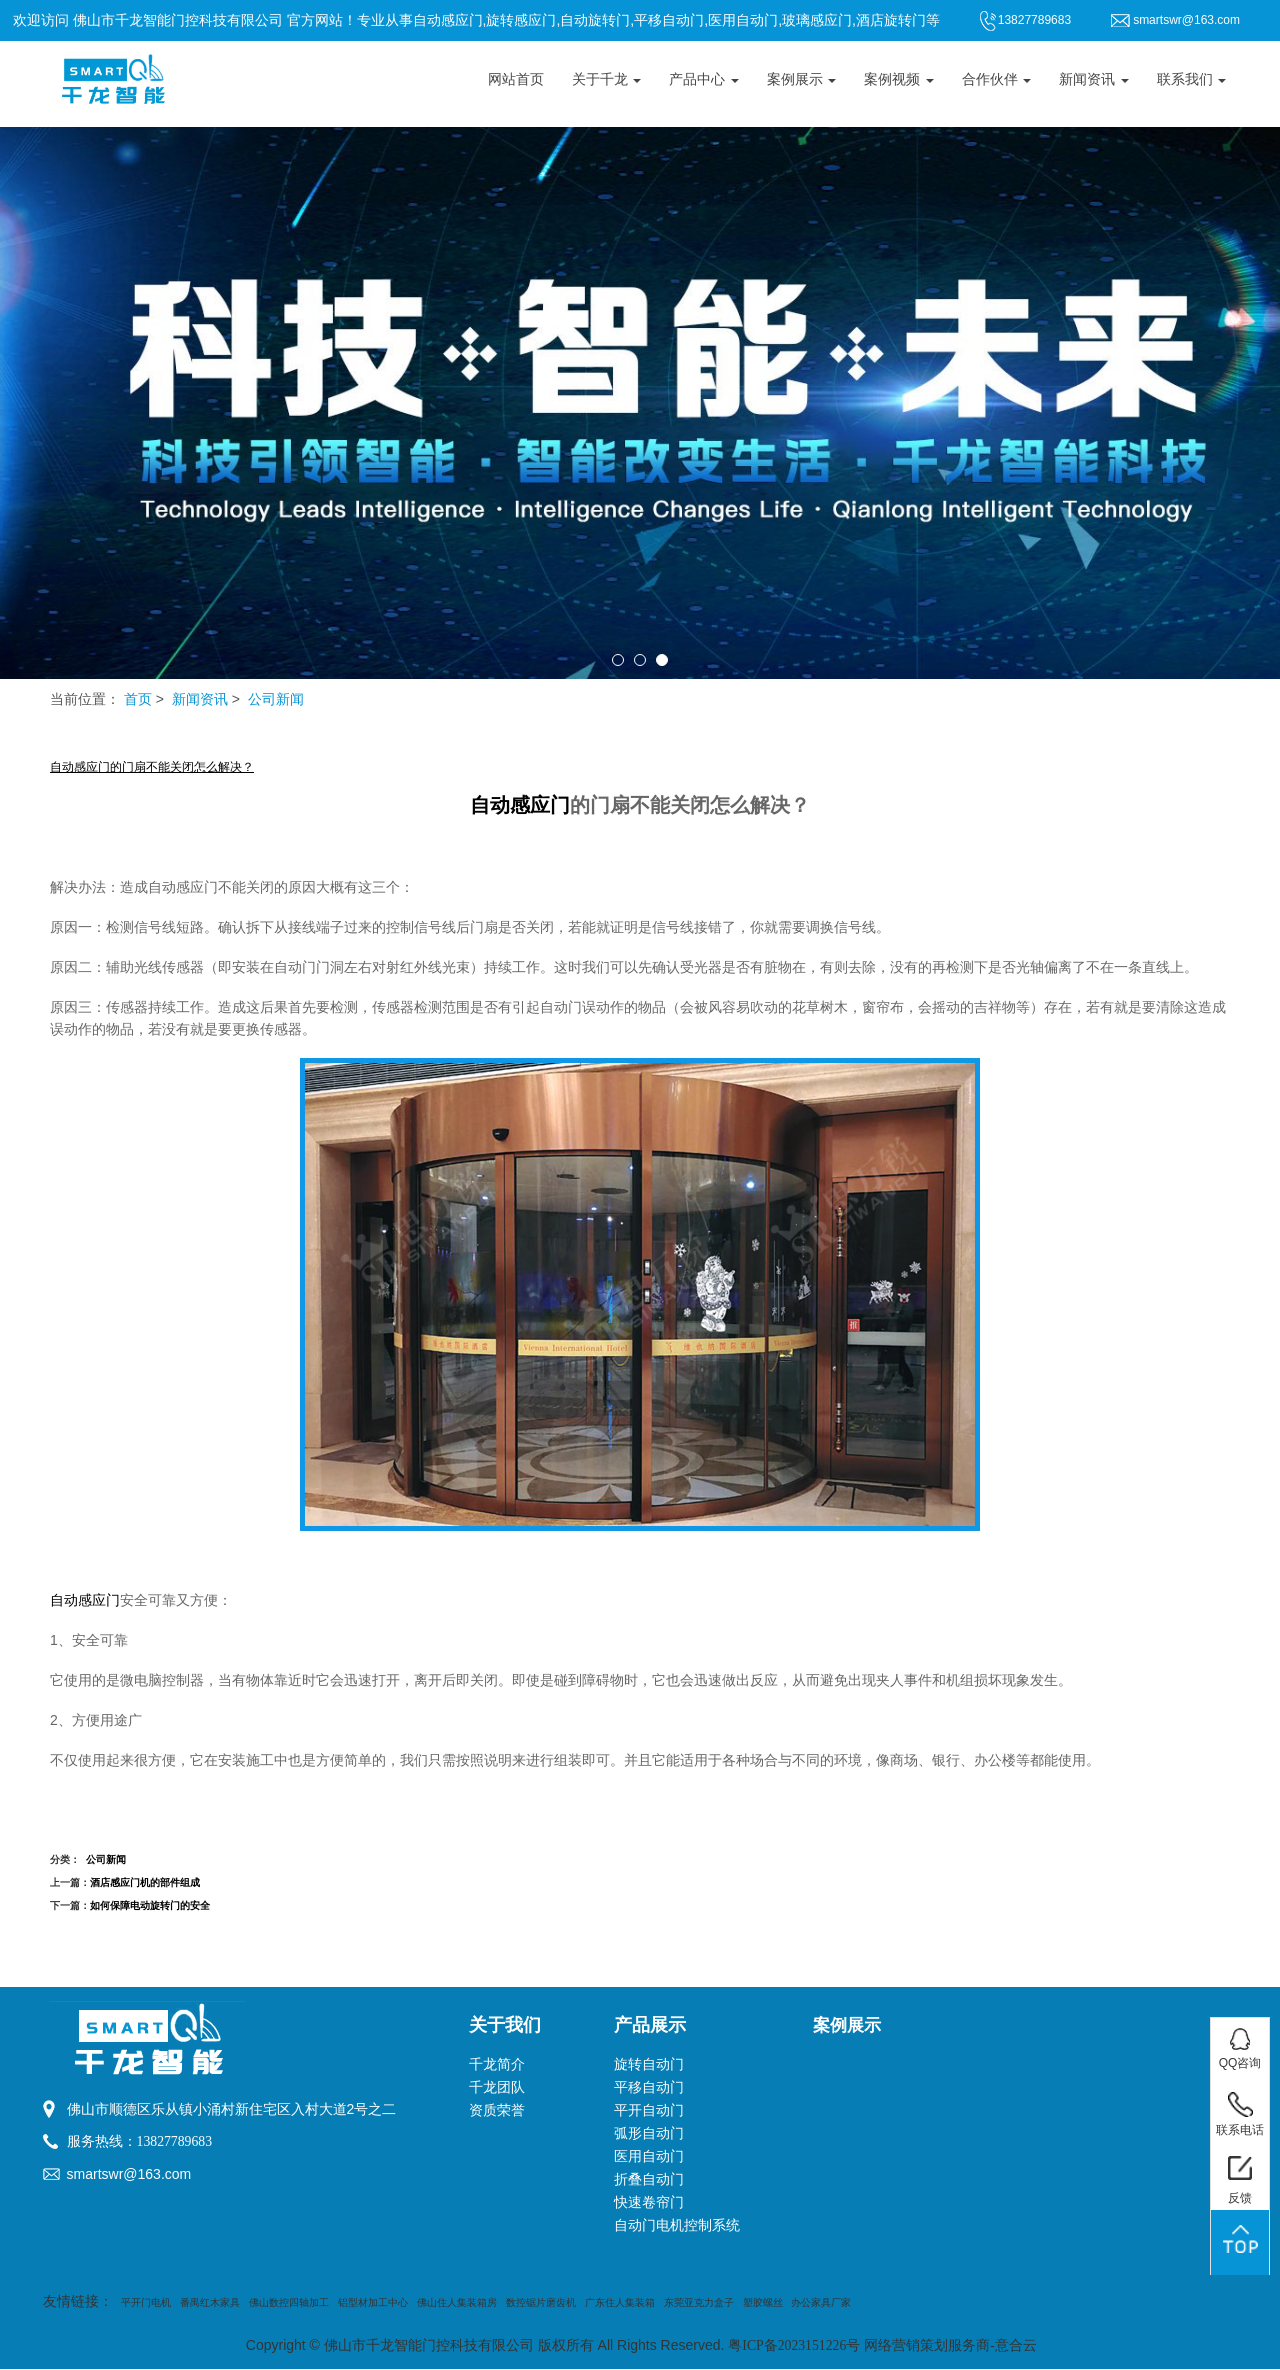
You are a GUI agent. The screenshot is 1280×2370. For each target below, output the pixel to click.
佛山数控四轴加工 (289, 2302)
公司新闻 (276, 699)
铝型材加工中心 (373, 2302)
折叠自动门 (649, 2179)
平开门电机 (146, 2302)
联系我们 (1192, 79)
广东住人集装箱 (620, 2302)
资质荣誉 (497, 2110)
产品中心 (704, 79)
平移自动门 (649, 2087)
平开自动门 (649, 2110)
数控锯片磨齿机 (541, 2302)
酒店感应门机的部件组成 (145, 1882)
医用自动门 (649, 2156)
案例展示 (802, 79)
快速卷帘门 (649, 2202)
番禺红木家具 (210, 2302)
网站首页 (516, 79)
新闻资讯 (1094, 79)
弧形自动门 (649, 2133)
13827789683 (175, 2141)
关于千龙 (607, 79)
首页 (138, 699)
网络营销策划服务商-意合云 (951, 2345)
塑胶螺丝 (763, 2302)
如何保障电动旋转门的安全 (150, 1905)
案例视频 (899, 79)
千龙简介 (497, 2064)
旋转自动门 (649, 2064)
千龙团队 (497, 2087)
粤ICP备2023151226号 (794, 2345)
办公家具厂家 (821, 2302)
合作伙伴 (997, 79)
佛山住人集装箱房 (457, 2302)
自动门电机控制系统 (677, 2225)
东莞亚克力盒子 (699, 2302)
